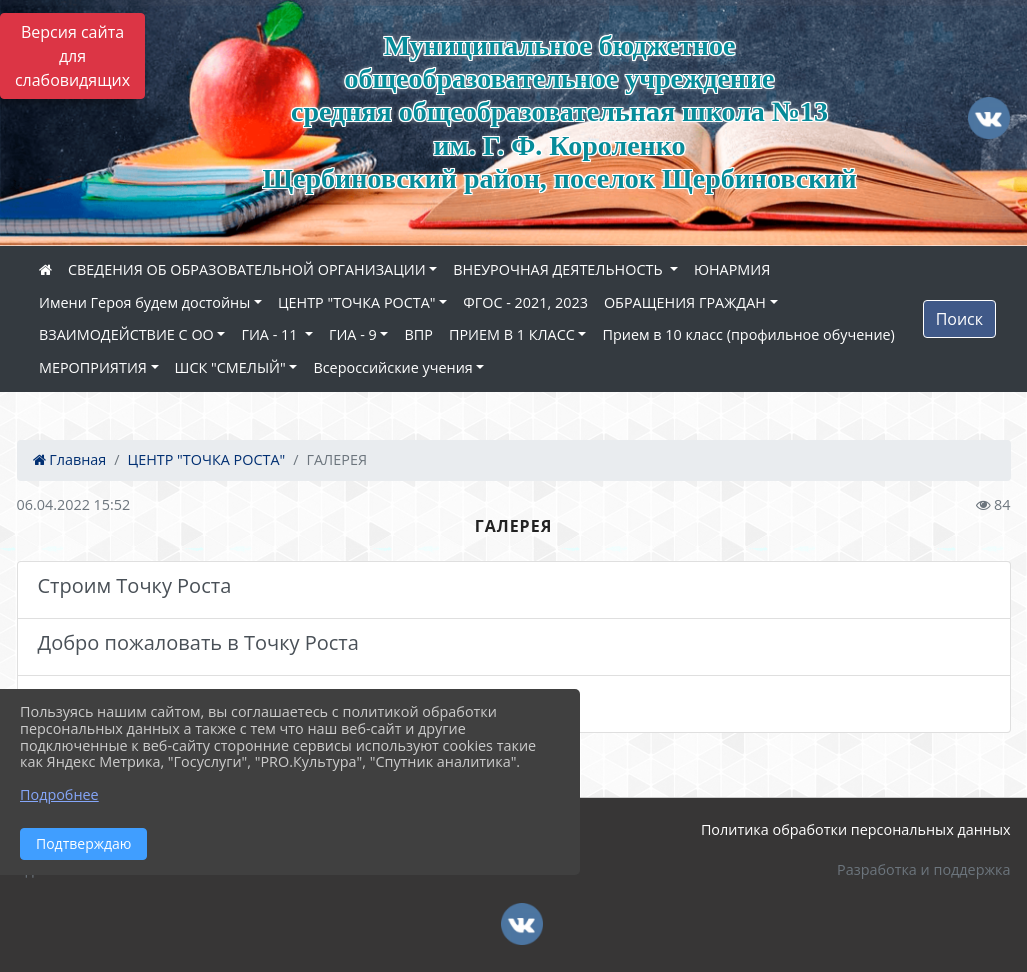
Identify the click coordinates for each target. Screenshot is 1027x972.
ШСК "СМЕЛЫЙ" (230, 367)
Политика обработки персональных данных (856, 829)
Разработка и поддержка (923, 869)
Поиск (959, 319)
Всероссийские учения (392, 367)
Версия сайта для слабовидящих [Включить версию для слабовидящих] (72, 56)
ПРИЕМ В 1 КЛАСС (512, 334)
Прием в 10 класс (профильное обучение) (748, 334)
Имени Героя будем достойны (144, 302)
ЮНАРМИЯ (732, 269)
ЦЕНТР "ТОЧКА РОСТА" (357, 302)
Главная (70, 459)
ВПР (418, 334)
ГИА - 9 (353, 334)
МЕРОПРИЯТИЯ (93, 367)
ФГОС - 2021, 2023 (525, 302)
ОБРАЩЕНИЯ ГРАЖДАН (685, 302)
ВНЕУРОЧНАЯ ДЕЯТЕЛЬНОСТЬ (559, 269)
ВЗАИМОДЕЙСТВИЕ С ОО (126, 334)
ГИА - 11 (271, 334)
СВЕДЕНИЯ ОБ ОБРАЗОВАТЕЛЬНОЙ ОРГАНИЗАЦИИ (247, 269)
